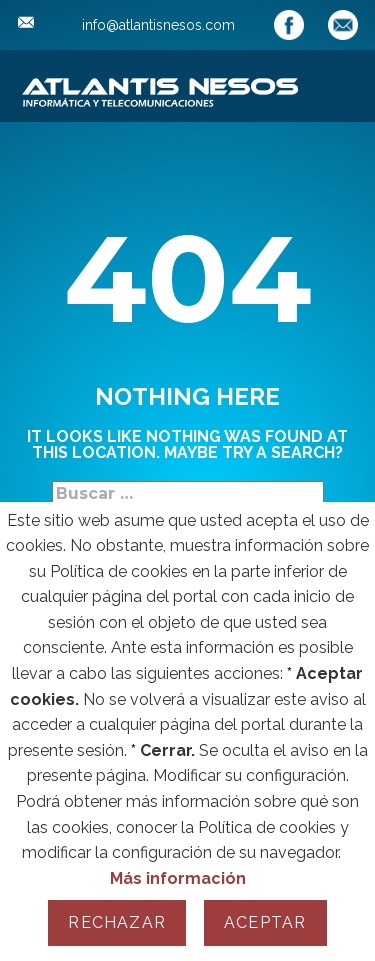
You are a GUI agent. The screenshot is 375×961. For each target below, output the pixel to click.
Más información (178, 878)
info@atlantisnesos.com (127, 25)
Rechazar (117, 922)
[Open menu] (338, 84)
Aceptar (265, 922)
